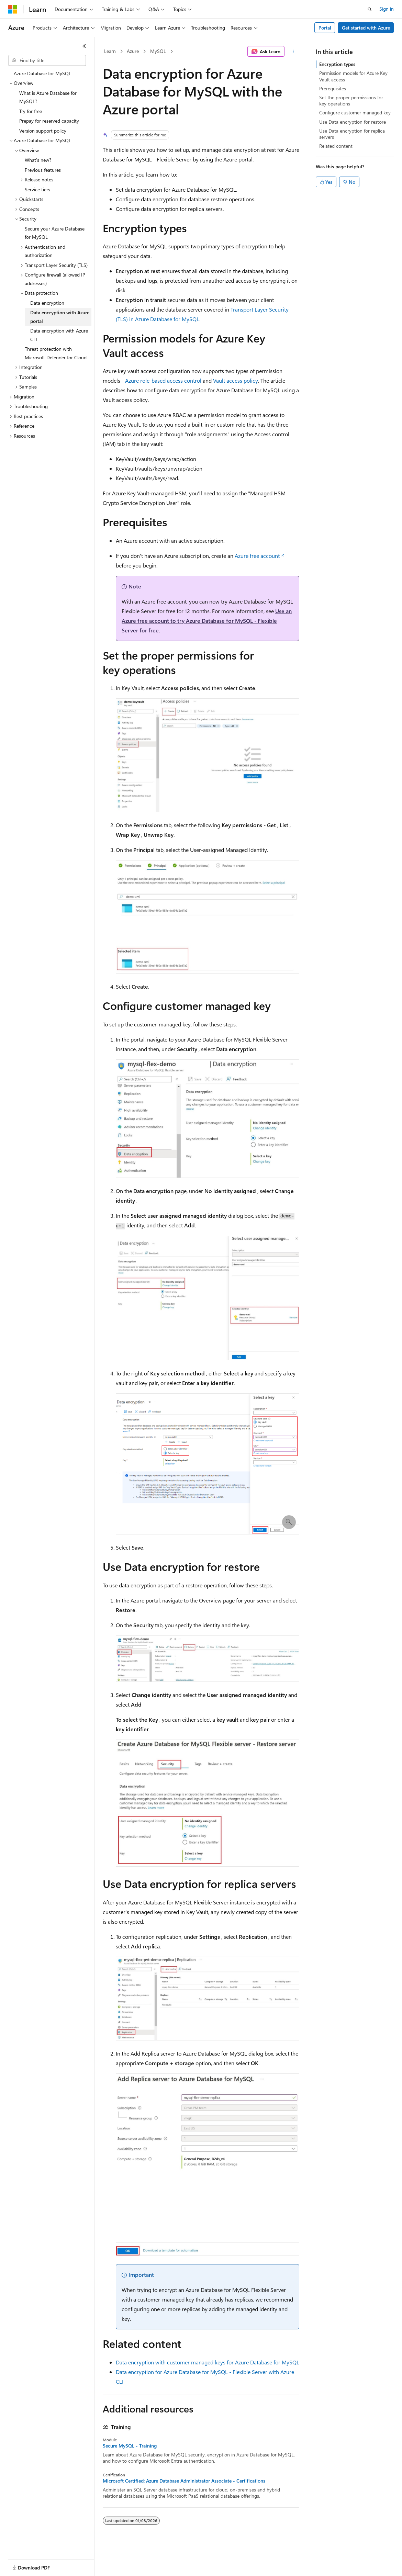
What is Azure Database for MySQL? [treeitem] (48, 97)
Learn (110, 51)
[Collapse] (84, 46)
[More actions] (293, 51)
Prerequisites (332, 88)
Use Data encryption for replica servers (352, 133)
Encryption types (337, 64)
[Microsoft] (12, 9)
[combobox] (47, 60)
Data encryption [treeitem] (47, 303)
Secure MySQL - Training (130, 2446)
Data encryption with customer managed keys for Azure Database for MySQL (207, 2362)
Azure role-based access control (163, 380)
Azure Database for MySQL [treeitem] (42, 73)
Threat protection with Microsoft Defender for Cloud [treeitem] (56, 353)
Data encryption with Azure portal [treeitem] (59, 316)
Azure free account (257, 555)
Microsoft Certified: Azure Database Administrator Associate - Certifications (184, 2481)
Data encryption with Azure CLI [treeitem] (59, 334)
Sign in (386, 8)
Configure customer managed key (355, 112)
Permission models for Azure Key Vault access (353, 76)
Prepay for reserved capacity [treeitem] (49, 120)
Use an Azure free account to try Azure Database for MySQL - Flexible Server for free (207, 620)
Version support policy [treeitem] (42, 130)
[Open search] (370, 9)
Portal (325, 27)
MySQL (158, 51)
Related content (336, 146)
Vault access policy (235, 380)
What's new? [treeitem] (38, 160)
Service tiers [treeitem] (37, 189)
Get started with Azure (366, 27)
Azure (133, 51)
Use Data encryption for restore (352, 122)
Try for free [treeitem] (30, 111)
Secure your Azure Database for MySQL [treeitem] (55, 232)
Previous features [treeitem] (43, 170)
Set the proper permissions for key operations (351, 100)
